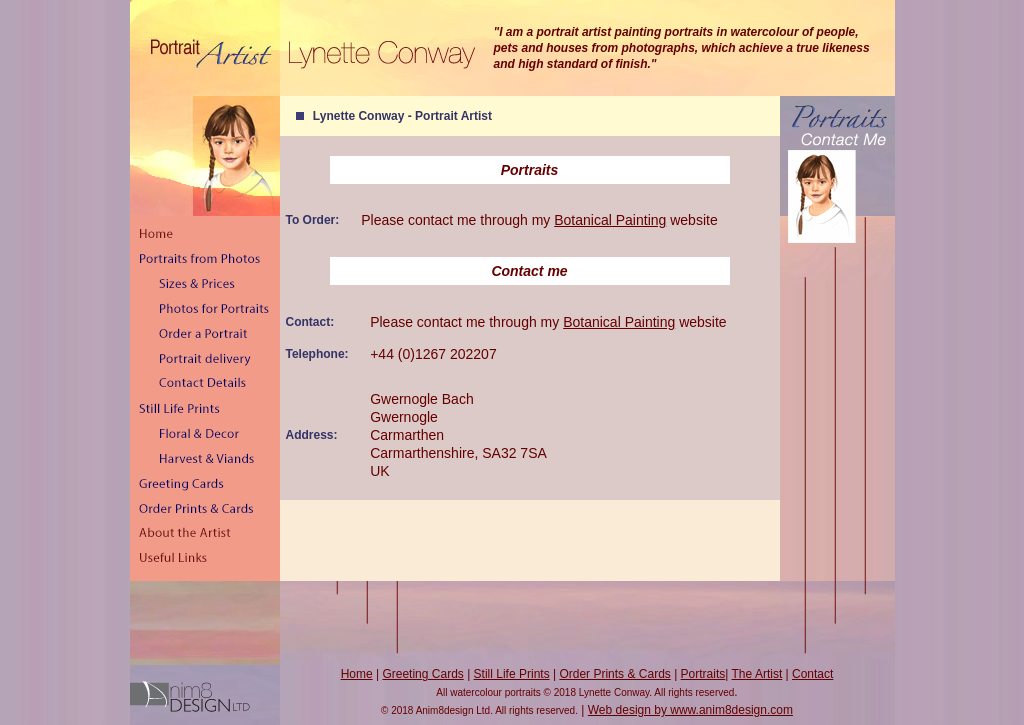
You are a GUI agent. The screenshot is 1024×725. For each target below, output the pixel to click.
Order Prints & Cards (614, 674)
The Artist (757, 674)
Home (357, 674)
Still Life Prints (512, 674)
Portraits (703, 674)
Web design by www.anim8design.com (690, 710)
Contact (812, 674)
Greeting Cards (422, 674)
